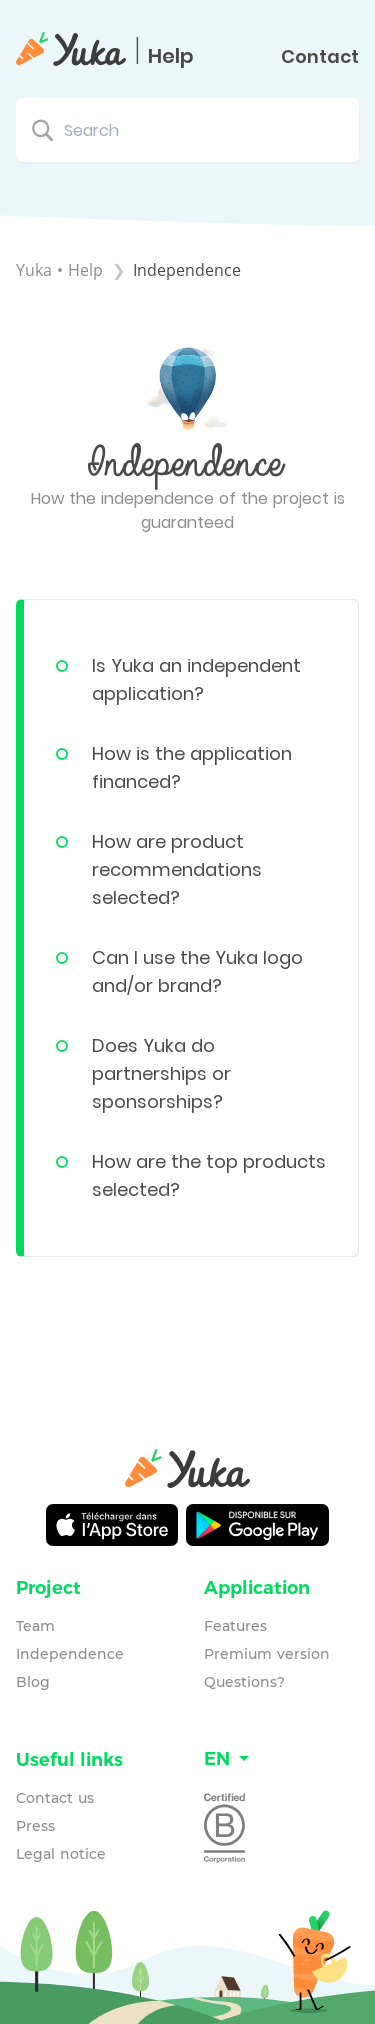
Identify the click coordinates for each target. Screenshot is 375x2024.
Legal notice (61, 1854)
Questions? (244, 1682)
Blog (33, 1682)
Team (35, 1626)
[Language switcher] (282, 1759)
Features (235, 1626)
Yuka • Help (59, 270)
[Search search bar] (187, 130)
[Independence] (187, 270)
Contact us (55, 1798)
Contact (320, 57)
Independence (70, 1654)
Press (35, 1826)
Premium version (267, 1654)
